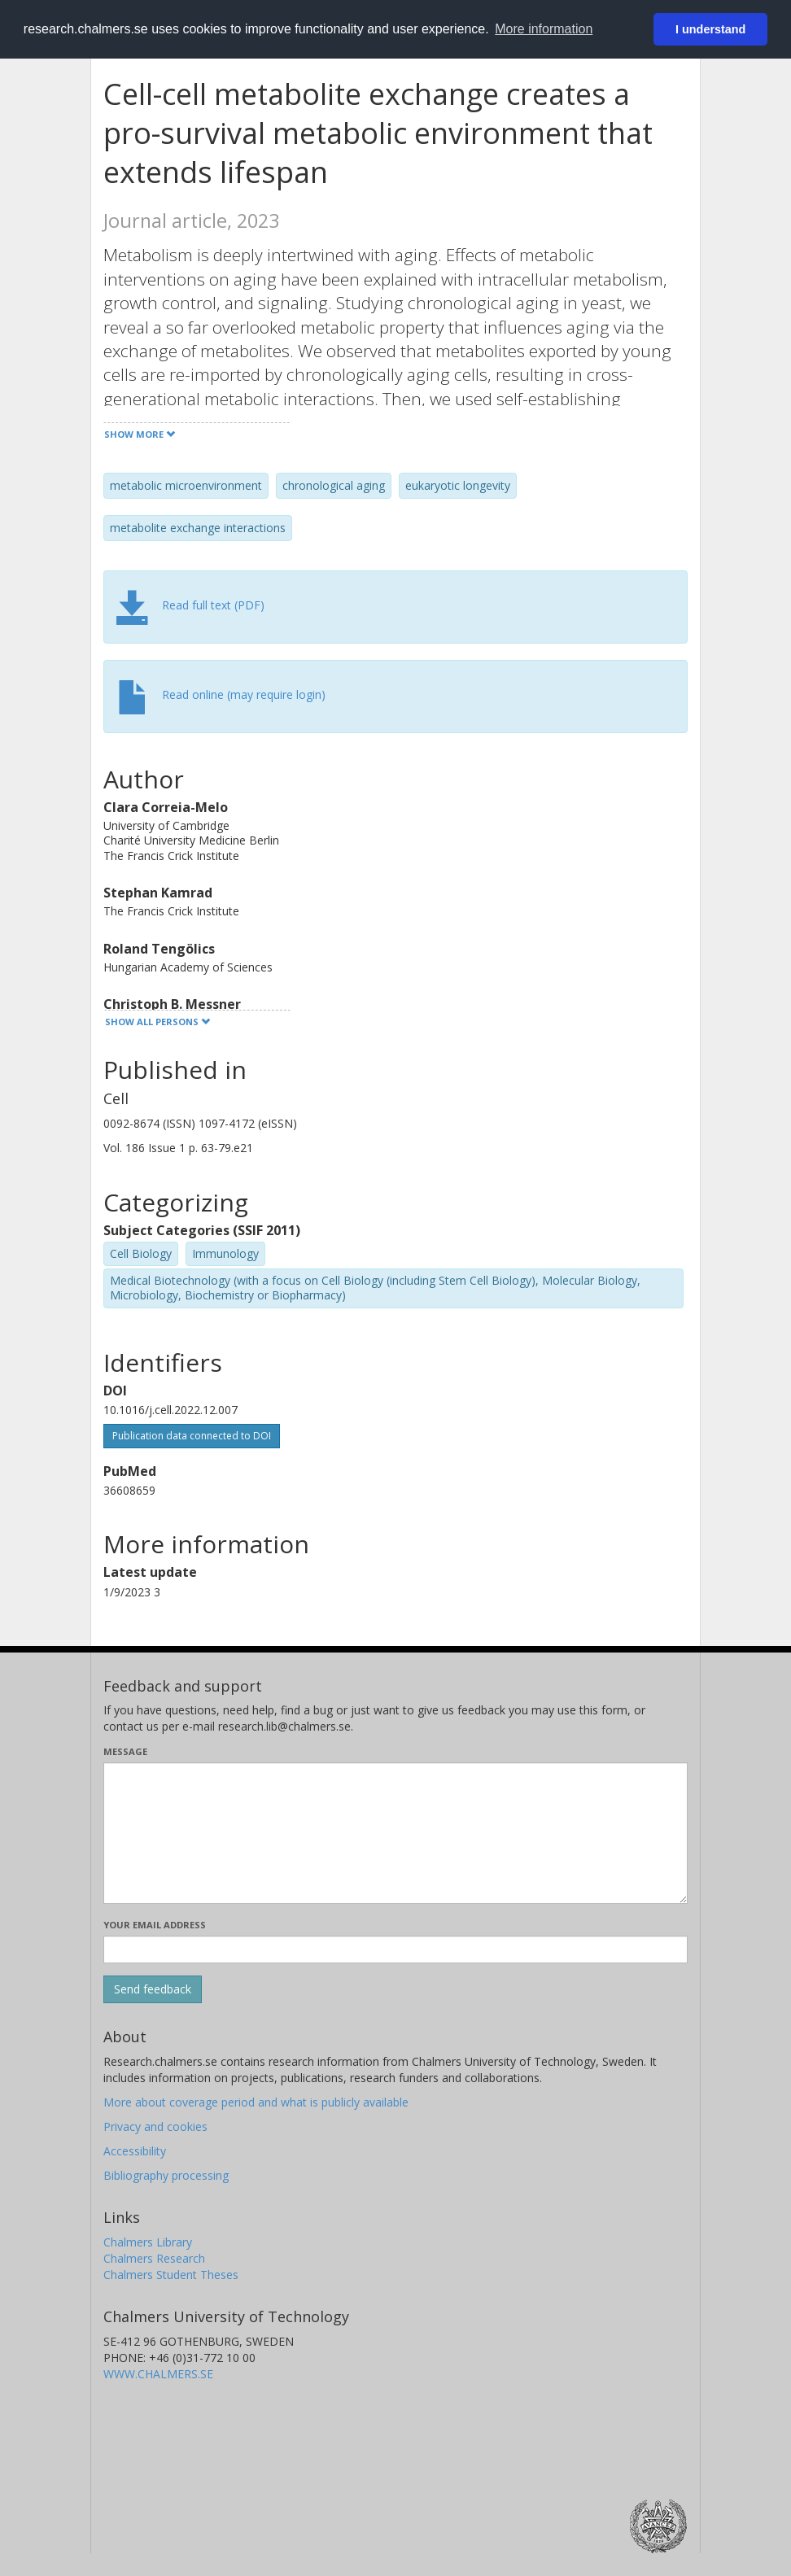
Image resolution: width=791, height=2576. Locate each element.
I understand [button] (710, 29)
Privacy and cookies (155, 2126)
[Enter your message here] (395, 1833)
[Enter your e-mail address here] (395, 1949)
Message (125, 1751)
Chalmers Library (147, 2242)
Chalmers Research (154, 2258)
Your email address (154, 1925)
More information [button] (543, 29)
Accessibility (134, 2151)
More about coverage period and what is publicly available (256, 2102)
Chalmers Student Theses (170, 2274)
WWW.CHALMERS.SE (158, 2374)
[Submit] (152, 1989)
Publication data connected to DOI (191, 1436)
